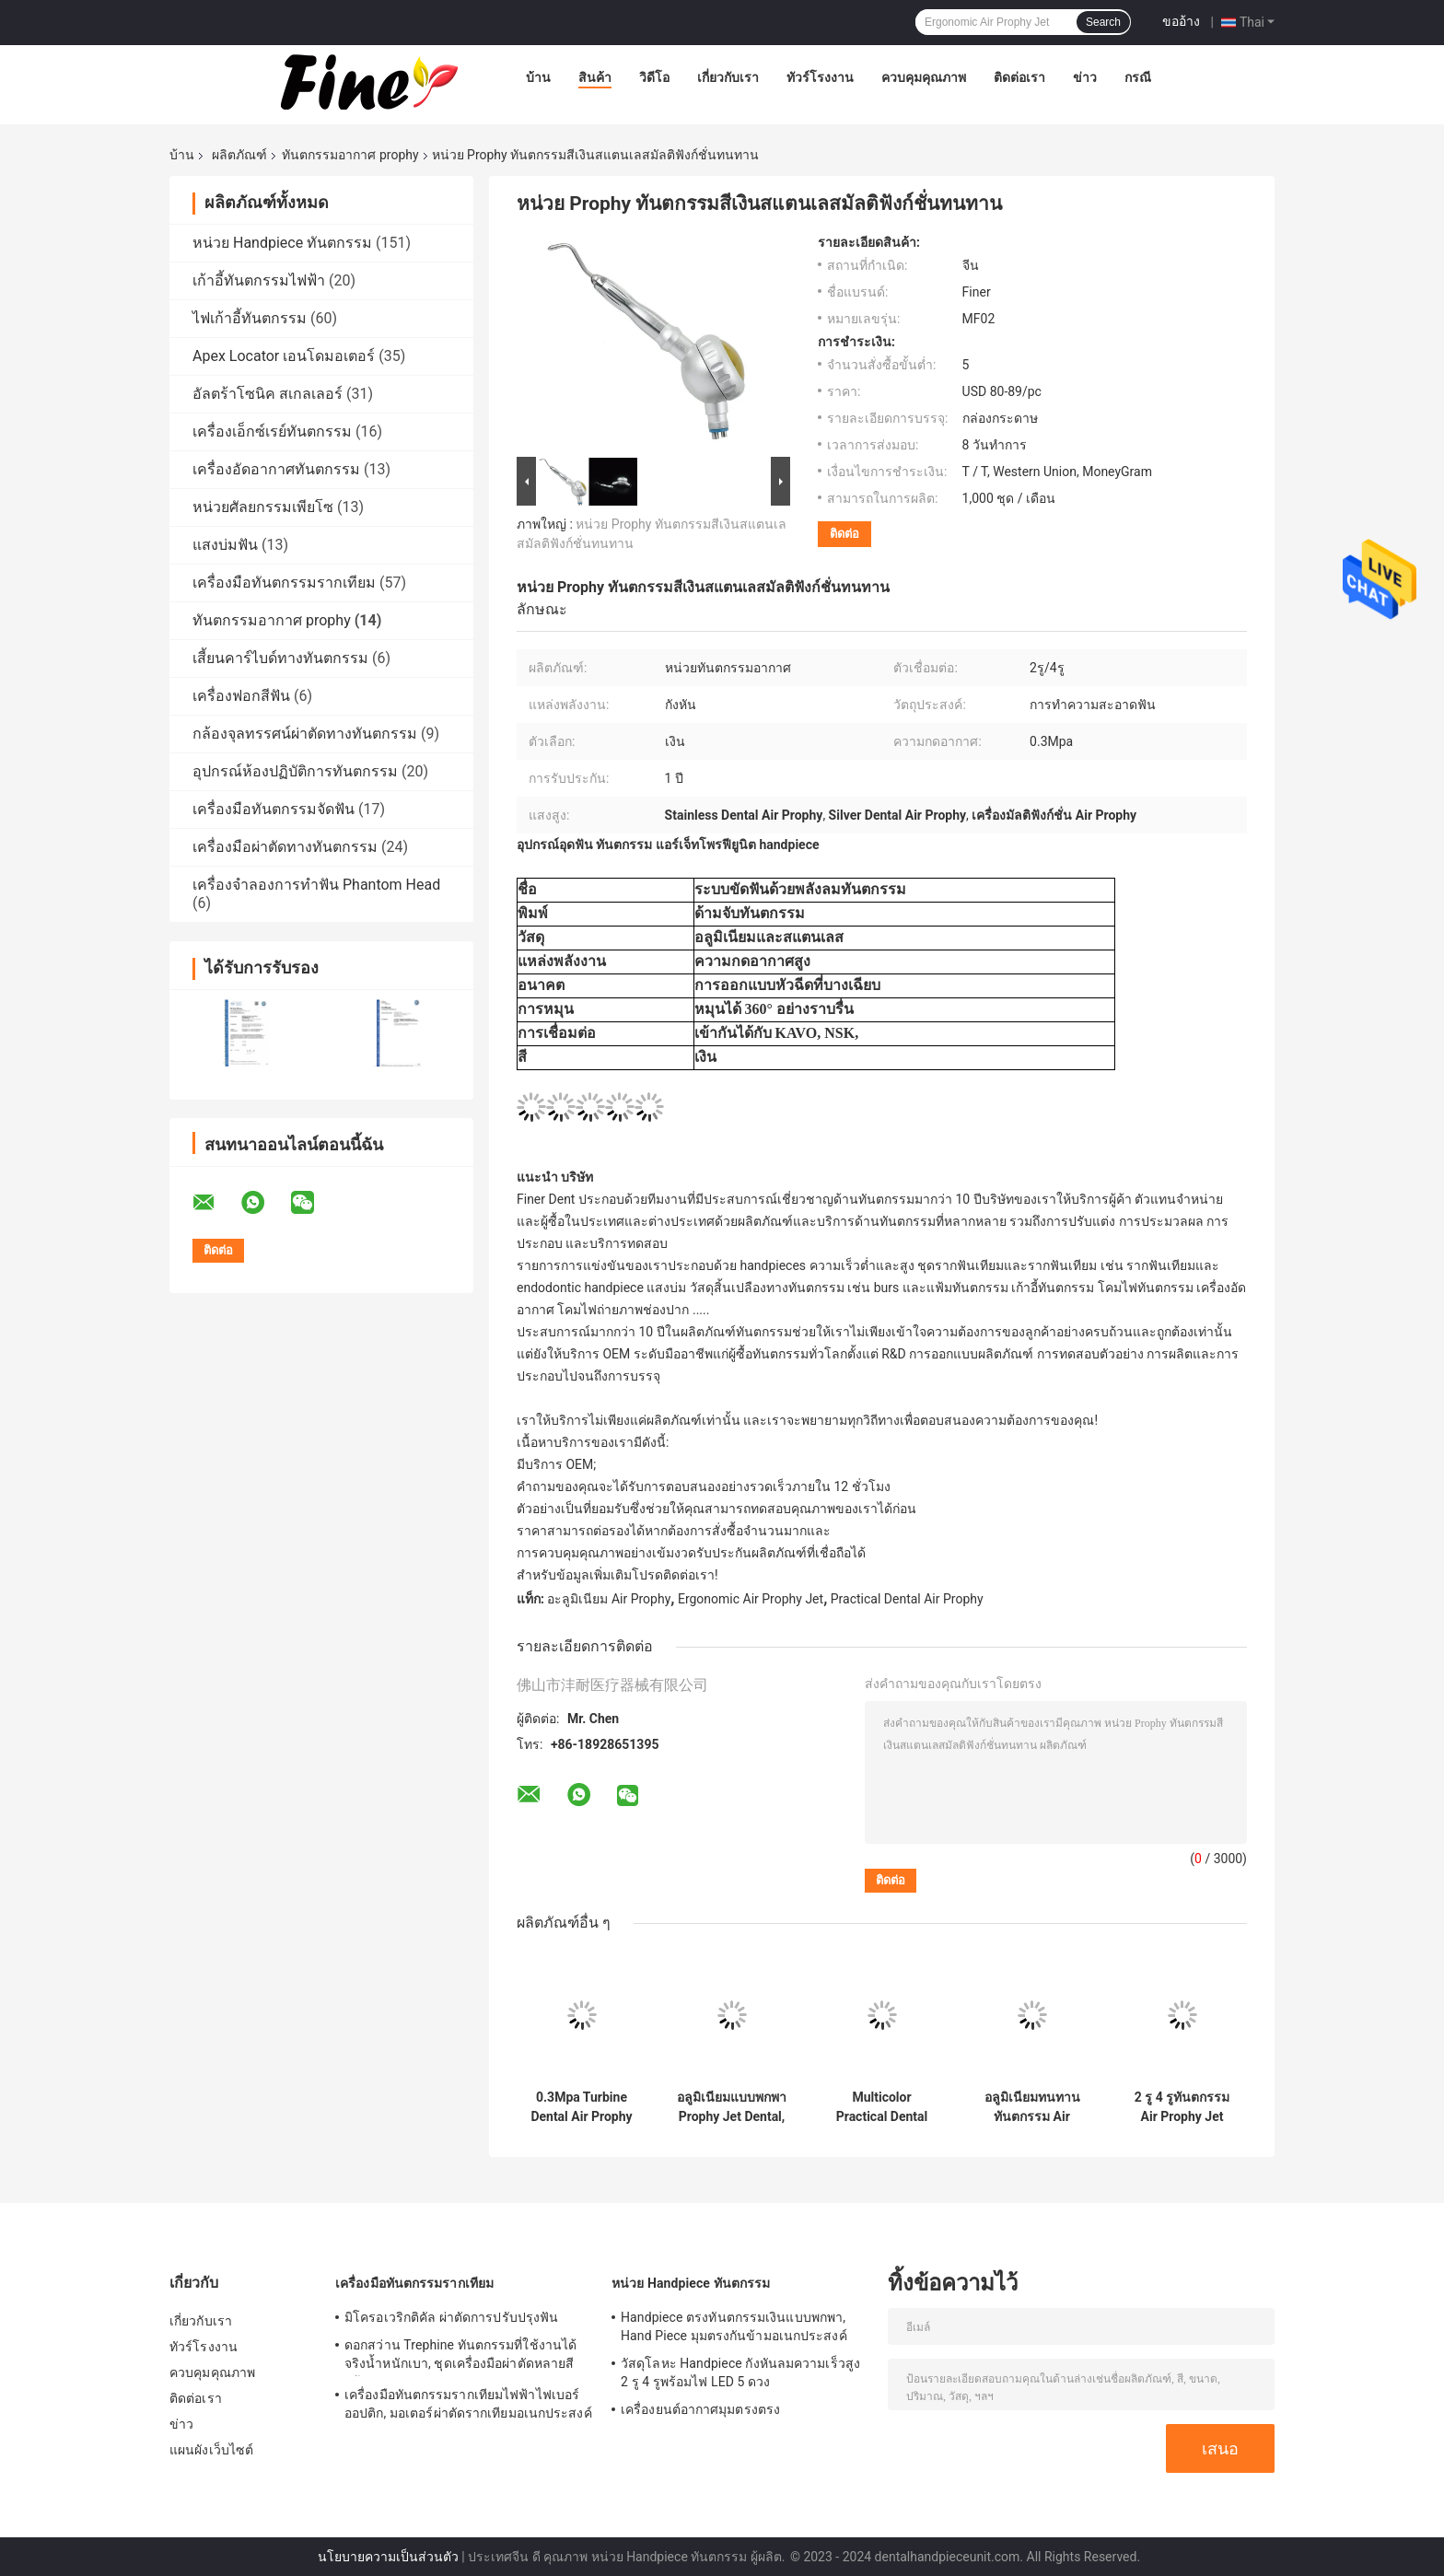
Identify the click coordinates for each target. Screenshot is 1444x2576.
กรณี (1137, 77)
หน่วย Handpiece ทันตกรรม (282, 242)
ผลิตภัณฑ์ (239, 154)
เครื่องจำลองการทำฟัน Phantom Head (316, 884)
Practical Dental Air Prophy (907, 1598)
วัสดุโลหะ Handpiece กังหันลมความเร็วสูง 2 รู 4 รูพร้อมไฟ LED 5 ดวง (740, 2372)
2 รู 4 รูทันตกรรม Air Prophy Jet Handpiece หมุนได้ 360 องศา (1182, 2107)
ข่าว (1085, 77)
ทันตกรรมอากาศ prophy (350, 154)
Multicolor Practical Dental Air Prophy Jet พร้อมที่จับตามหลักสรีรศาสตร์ (882, 2107)
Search (1103, 22)
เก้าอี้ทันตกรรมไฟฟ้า (258, 280)
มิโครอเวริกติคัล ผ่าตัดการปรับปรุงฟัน (451, 2317)
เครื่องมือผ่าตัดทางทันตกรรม (285, 847)
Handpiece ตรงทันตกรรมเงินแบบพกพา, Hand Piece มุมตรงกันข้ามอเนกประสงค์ (734, 2326)
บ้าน (538, 77)
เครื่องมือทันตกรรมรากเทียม (284, 582)
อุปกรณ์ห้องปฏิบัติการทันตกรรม (295, 771)
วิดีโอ (654, 77)
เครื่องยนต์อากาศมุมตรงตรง (700, 2409)
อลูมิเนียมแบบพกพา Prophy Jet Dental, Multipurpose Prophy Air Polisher (731, 2107)
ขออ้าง (1181, 21)
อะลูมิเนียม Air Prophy (608, 1598)
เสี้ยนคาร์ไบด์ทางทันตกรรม (280, 658)
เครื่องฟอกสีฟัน (241, 696)
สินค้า (594, 77)
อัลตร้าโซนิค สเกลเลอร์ (267, 393)
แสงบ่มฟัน (225, 545)
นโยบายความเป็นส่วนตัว (388, 2556)
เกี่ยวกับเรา (728, 77)
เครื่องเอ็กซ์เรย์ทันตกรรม (272, 431)
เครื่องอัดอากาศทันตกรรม (276, 469)
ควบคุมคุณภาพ (923, 77)
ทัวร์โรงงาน (820, 77)
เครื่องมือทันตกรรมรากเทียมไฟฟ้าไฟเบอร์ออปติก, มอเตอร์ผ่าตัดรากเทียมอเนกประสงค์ (468, 2403)
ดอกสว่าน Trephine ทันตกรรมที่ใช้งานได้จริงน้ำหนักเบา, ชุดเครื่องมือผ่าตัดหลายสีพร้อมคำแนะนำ (460, 2356)
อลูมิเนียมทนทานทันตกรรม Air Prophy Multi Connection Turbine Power (1032, 2107)
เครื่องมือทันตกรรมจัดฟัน (273, 809)
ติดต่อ (844, 534)
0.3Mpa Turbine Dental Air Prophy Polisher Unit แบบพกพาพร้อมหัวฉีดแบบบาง (581, 2107)
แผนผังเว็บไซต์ (211, 2449)
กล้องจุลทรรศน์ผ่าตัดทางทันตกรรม (304, 733)
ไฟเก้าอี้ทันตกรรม (249, 318)
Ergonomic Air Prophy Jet (750, 1598)
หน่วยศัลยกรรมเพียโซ (262, 507)
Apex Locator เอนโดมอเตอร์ (283, 356)
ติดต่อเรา (1019, 77)
